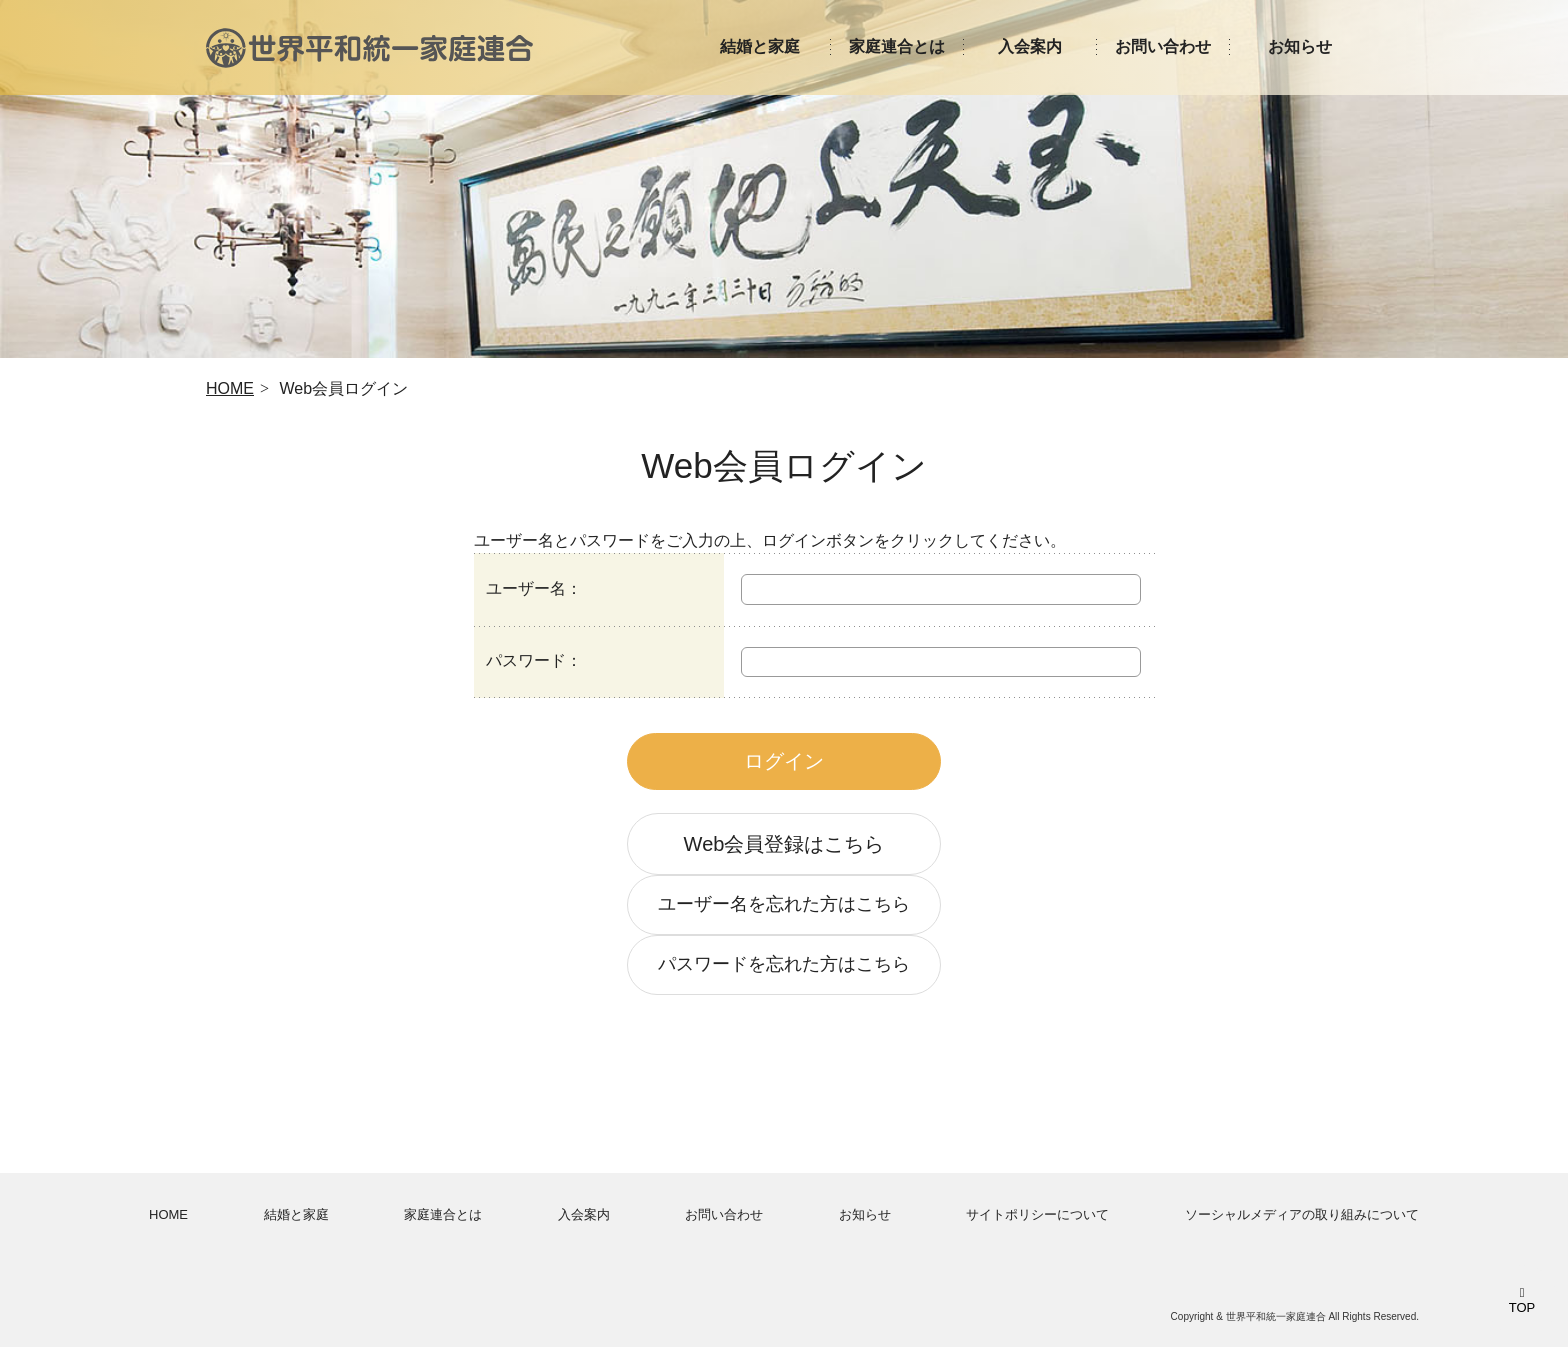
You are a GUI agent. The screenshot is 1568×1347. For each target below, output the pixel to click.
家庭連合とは (443, 1214)
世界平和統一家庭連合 (370, 48)
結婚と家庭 (296, 1214)
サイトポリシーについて (1037, 1214)
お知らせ (865, 1214)
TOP (1522, 1307)
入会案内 (584, 1214)
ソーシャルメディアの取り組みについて (1302, 1214)
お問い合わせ (724, 1214)
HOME (230, 388)
